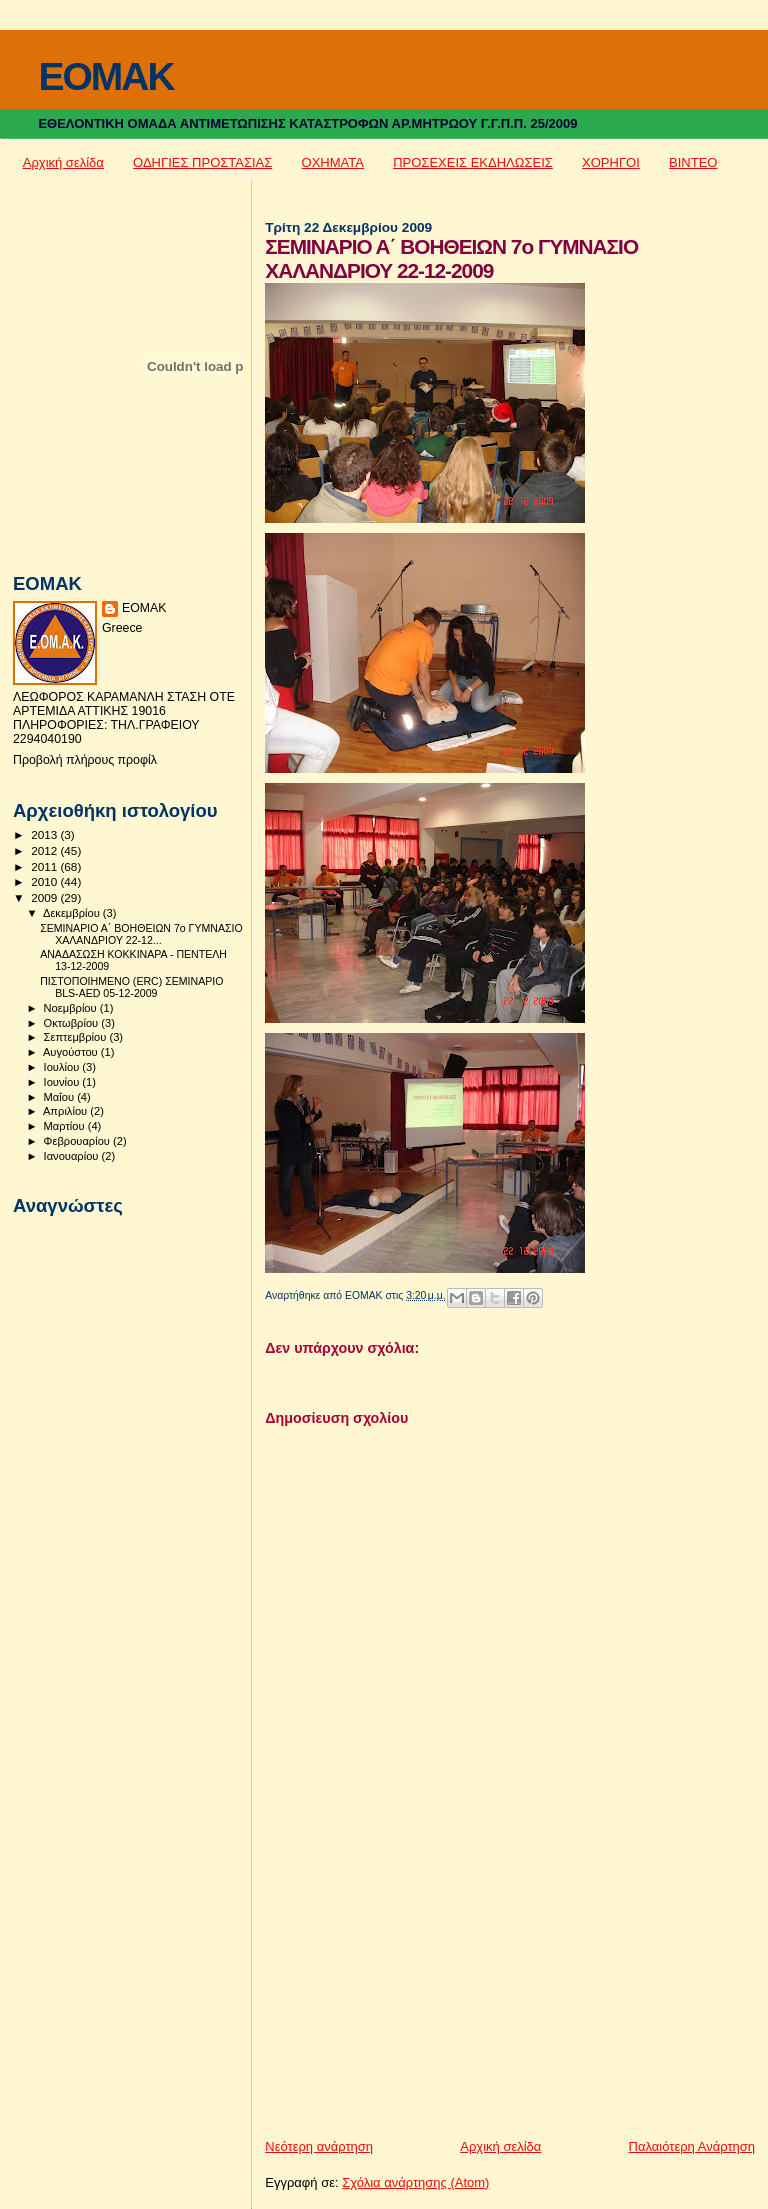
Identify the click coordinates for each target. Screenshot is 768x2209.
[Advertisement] (415, 1998)
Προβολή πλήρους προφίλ (85, 760)
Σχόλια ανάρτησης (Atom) (415, 2182)
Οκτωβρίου (73, 1023)
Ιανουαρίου (73, 1156)
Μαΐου (61, 1097)
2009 (45, 897)
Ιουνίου (63, 1082)
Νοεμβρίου (72, 1008)
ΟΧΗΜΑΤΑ (333, 162)
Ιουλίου (63, 1067)
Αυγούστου (72, 1052)
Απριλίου (66, 1111)
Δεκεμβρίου (73, 913)
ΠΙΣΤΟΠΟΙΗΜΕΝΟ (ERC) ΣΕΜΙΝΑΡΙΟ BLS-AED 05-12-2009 (131, 987)
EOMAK (105, 76)
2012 (45, 850)
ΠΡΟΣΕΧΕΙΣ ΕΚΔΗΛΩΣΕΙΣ (473, 162)
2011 (45, 866)
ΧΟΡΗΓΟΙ (611, 162)
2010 (45, 881)
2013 (45, 834)
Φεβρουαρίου (78, 1141)
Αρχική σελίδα (63, 162)
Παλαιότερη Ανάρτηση (692, 2146)
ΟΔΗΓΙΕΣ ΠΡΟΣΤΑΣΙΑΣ (202, 162)
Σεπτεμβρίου (77, 1037)
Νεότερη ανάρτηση (319, 2146)
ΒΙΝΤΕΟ (693, 162)
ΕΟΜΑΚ (144, 608)
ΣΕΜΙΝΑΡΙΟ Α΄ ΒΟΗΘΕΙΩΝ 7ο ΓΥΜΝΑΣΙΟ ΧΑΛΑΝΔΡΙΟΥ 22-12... (141, 934)
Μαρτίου (66, 1126)
